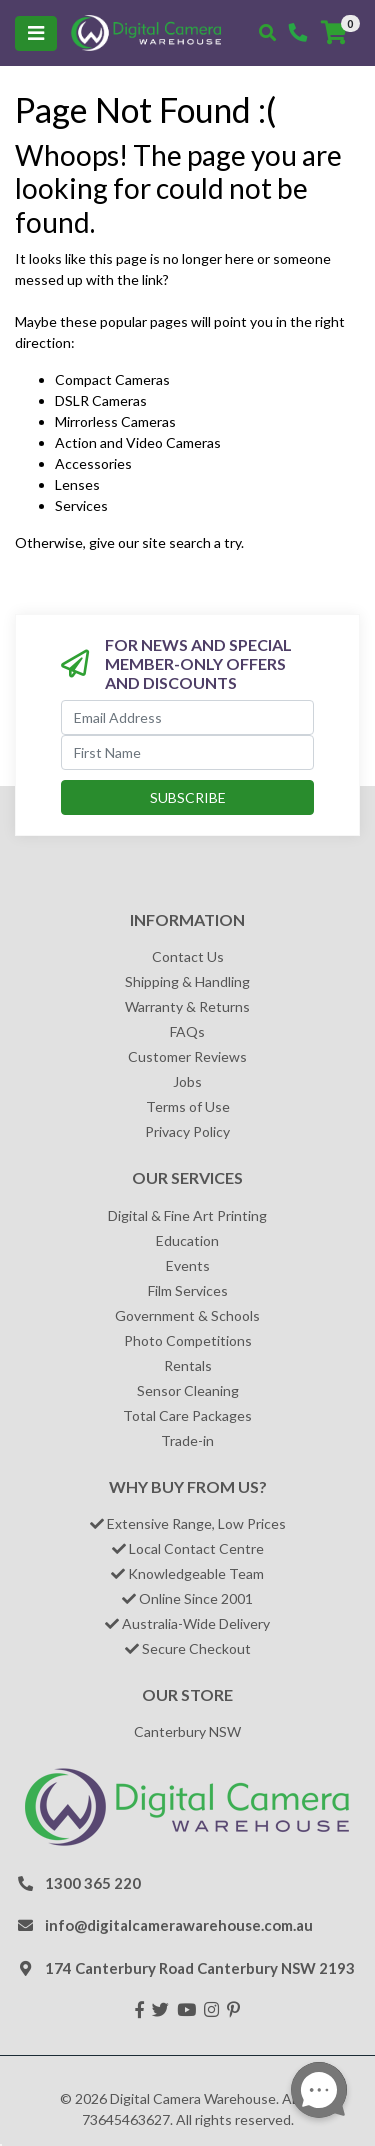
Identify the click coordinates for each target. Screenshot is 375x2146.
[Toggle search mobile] (267, 33)
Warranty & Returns (187, 1006)
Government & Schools (187, 1315)
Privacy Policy (187, 1131)
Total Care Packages (187, 1415)
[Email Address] (187, 717)
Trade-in (187, 1440)
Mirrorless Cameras (115, 421)
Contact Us (188, 956)
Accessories (93, 463)
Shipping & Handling (187, 981)
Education (187, 1240)
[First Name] (187, 752)
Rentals (188, 1365)
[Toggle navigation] (36, 33)
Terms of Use (188, 1106)
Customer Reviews (187, 1056)
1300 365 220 (93, 1883)
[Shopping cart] (334, 33)
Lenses (77, 484)
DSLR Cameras (101, 400)
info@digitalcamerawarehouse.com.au (179, 1925)
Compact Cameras (112, 379)
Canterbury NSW (187, 1731)
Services (81, 505)
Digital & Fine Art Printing (187, 1215)
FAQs (187, 1031)
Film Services (188, 1290)
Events (188, 1265)
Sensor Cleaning (188, 1390)
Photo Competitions (188, 1340)
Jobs (187, 1081)
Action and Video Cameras (138, 442)
